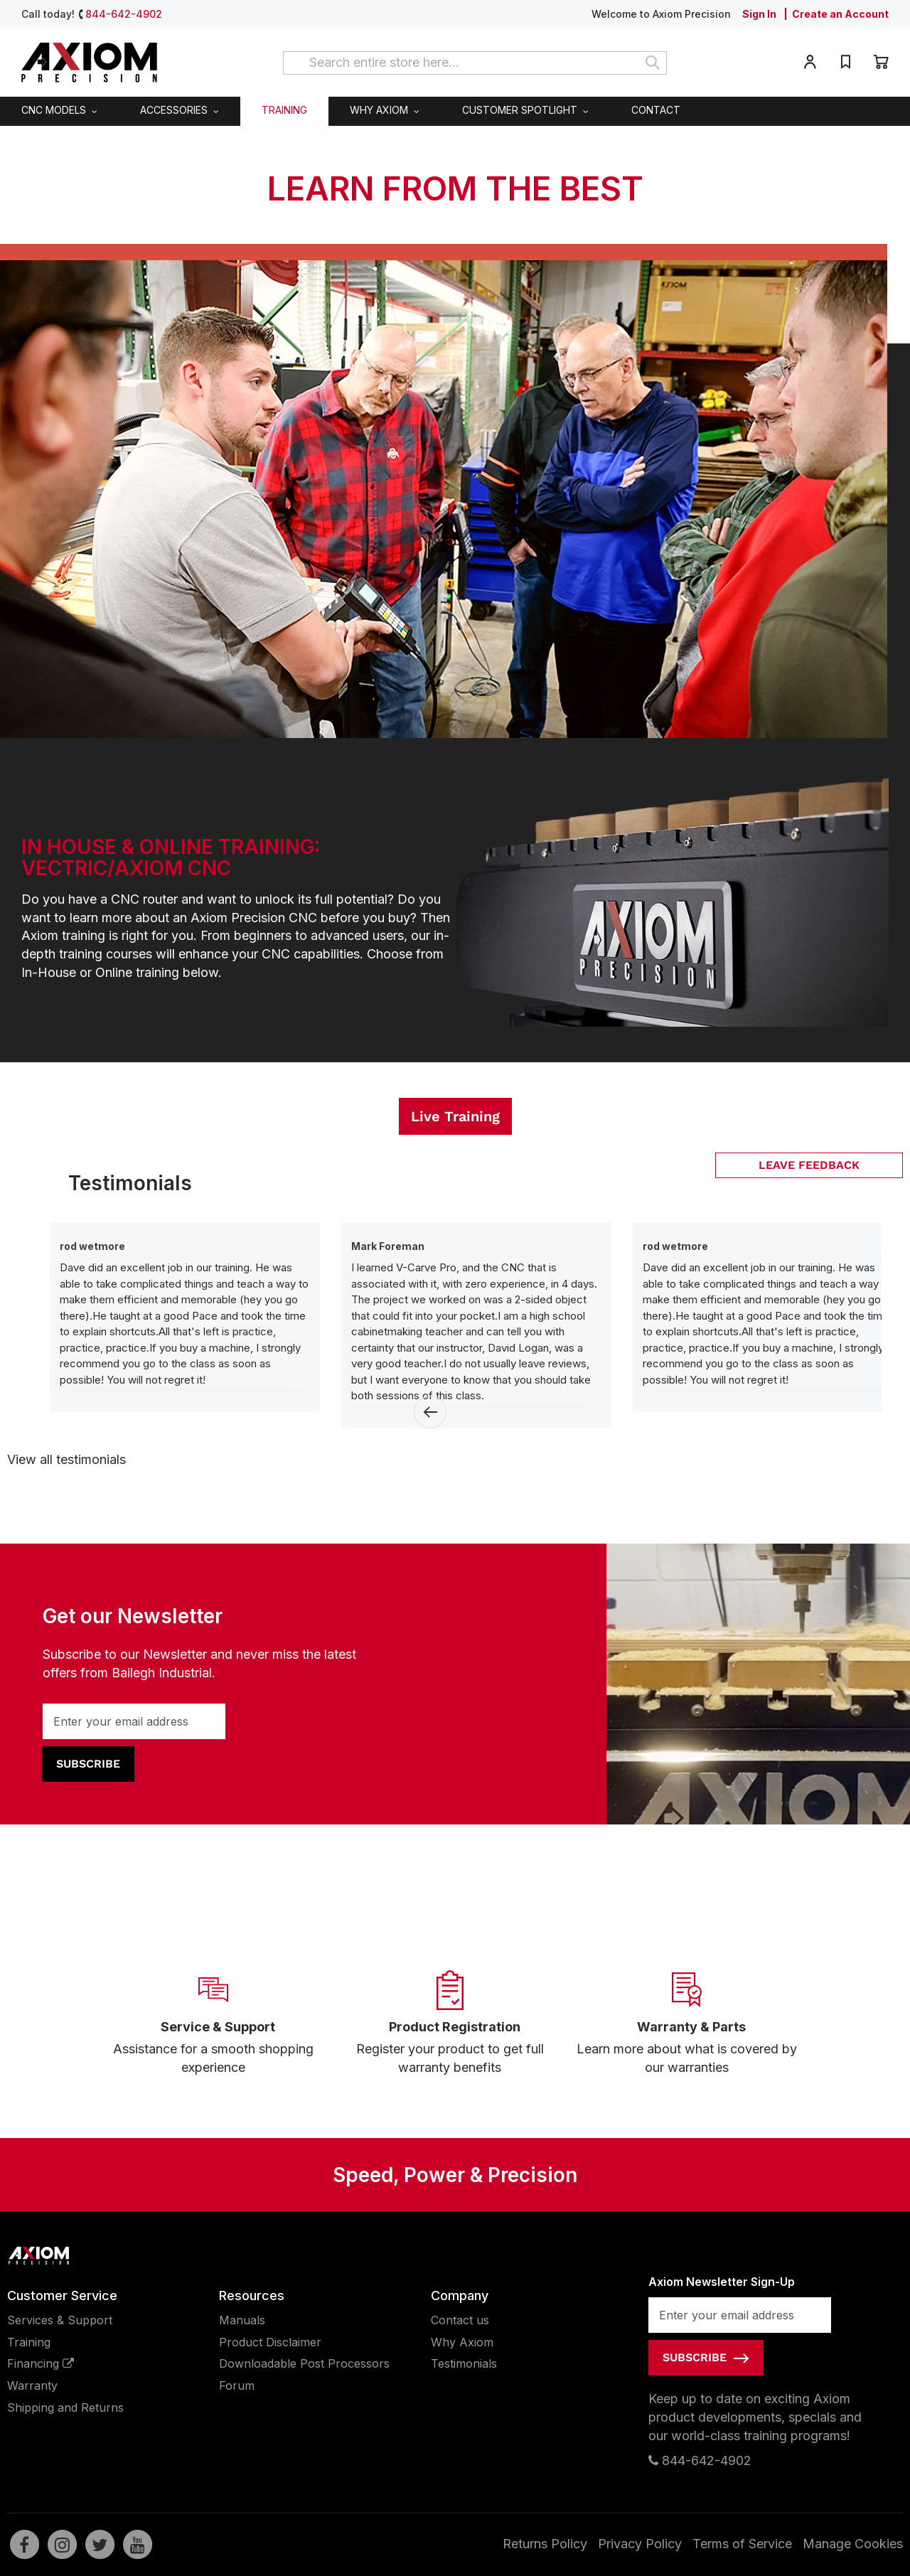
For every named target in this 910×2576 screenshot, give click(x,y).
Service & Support (218, 2026)
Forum (237, 2385)
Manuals (242, 2320)
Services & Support (59, 2320)
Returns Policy (545, 2543)
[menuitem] (59, 111)
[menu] (455, 111)
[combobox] (475, 63)
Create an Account (840, 14)
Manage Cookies (853, 2543)
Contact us (460, 2320)
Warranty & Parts (691, 2026)
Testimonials (464, 2363)
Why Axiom (462, 2342)
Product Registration (454, 2026)
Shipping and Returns (65, 2407)
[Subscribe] (88, 1764)
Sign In (759, 14)
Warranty (32, 2385)
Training (28, 2342)
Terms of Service (742, 2543)
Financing (40, 2363)
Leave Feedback (809, 1165)
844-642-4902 (123, 14)
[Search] (653, 62)
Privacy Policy (640, 2543)
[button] (810, 64)
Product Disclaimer (270, 2342)
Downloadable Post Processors (304, 2363)
